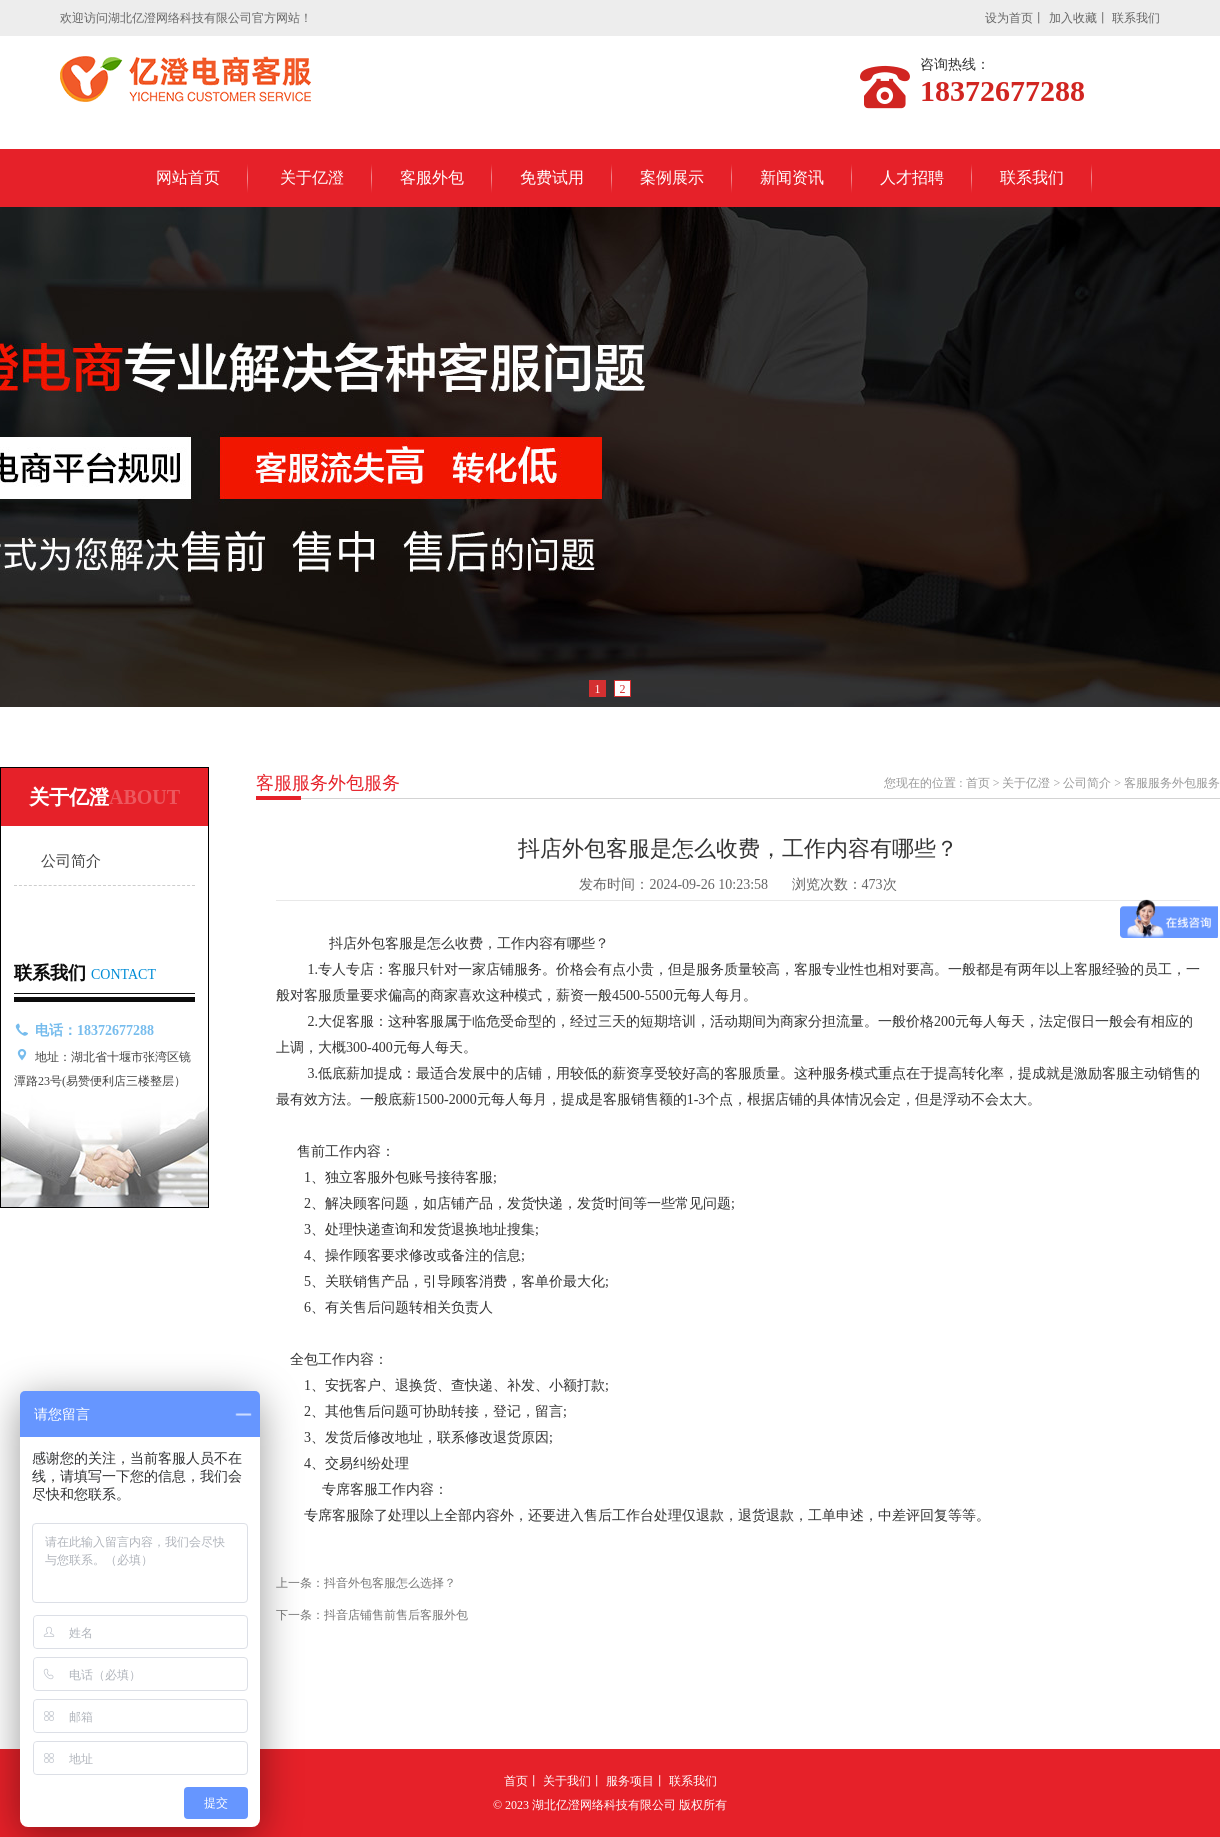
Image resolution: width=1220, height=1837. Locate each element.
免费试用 (552, 177)
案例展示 (672, 177)
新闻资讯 (792, 177)
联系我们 (1136, 18)
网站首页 (188, 177)
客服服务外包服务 (1172, 783)
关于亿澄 (312, 177)
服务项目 (630, 1781)
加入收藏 (1073, 18)
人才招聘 (912, 177)
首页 (978, 783)
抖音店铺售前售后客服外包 (396, 1615)
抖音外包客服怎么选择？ (390, 1583)
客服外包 (432, 177)
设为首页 (1009, 18)
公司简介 (71, 861)
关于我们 (567, 1781)
